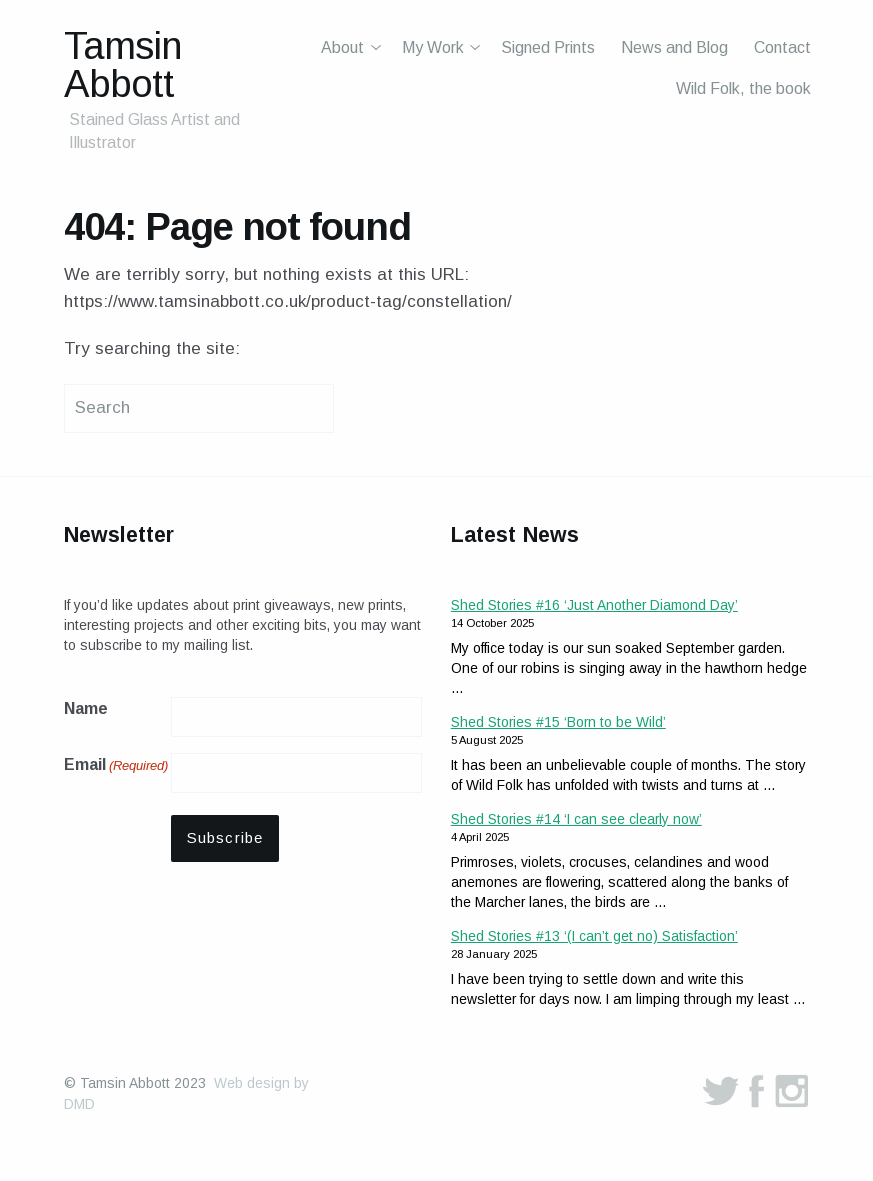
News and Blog (674, 47)
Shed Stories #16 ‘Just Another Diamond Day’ (594, 605)
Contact (782, 47)
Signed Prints (548, 47)
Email (116, 766)
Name (86, 708)
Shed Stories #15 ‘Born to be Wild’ (558, 722)
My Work (433, 47)
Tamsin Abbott (122, 64)
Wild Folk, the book (743, 88)
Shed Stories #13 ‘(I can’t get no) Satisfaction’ (594, 936)
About (342, 47)
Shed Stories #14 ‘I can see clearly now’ (576, 819)
